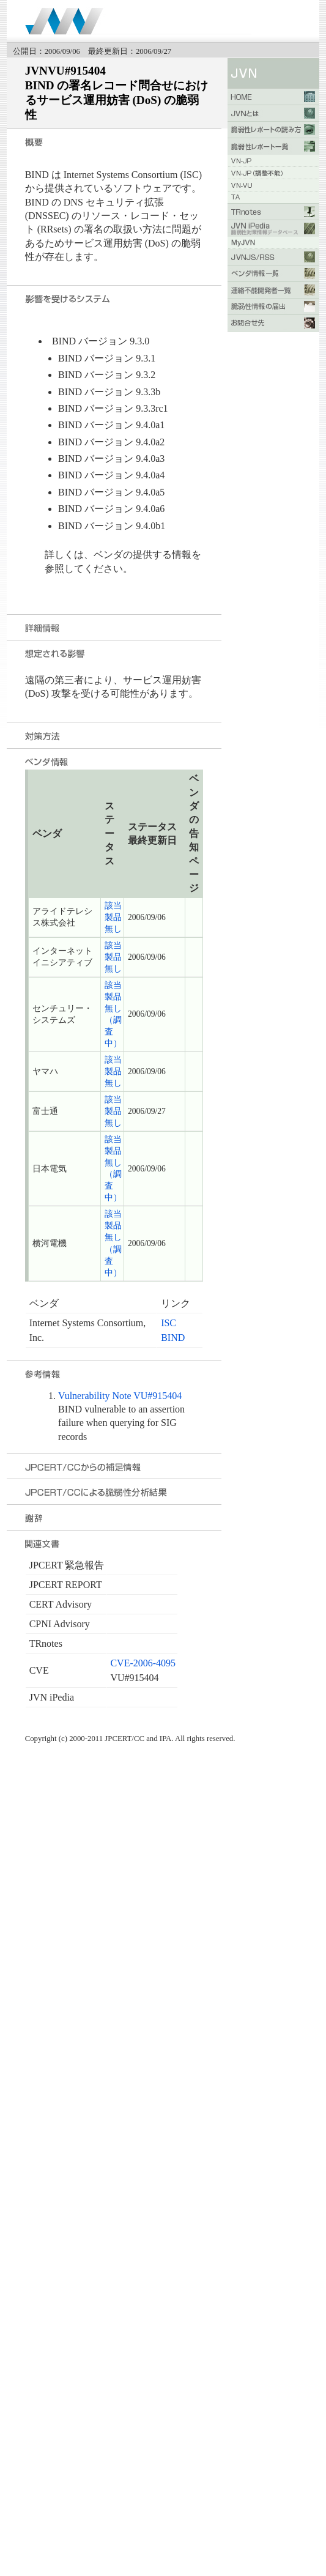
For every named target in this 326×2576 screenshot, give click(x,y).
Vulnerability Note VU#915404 (120, 1395)
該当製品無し (113, 917)
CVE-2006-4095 (143, 1663)
